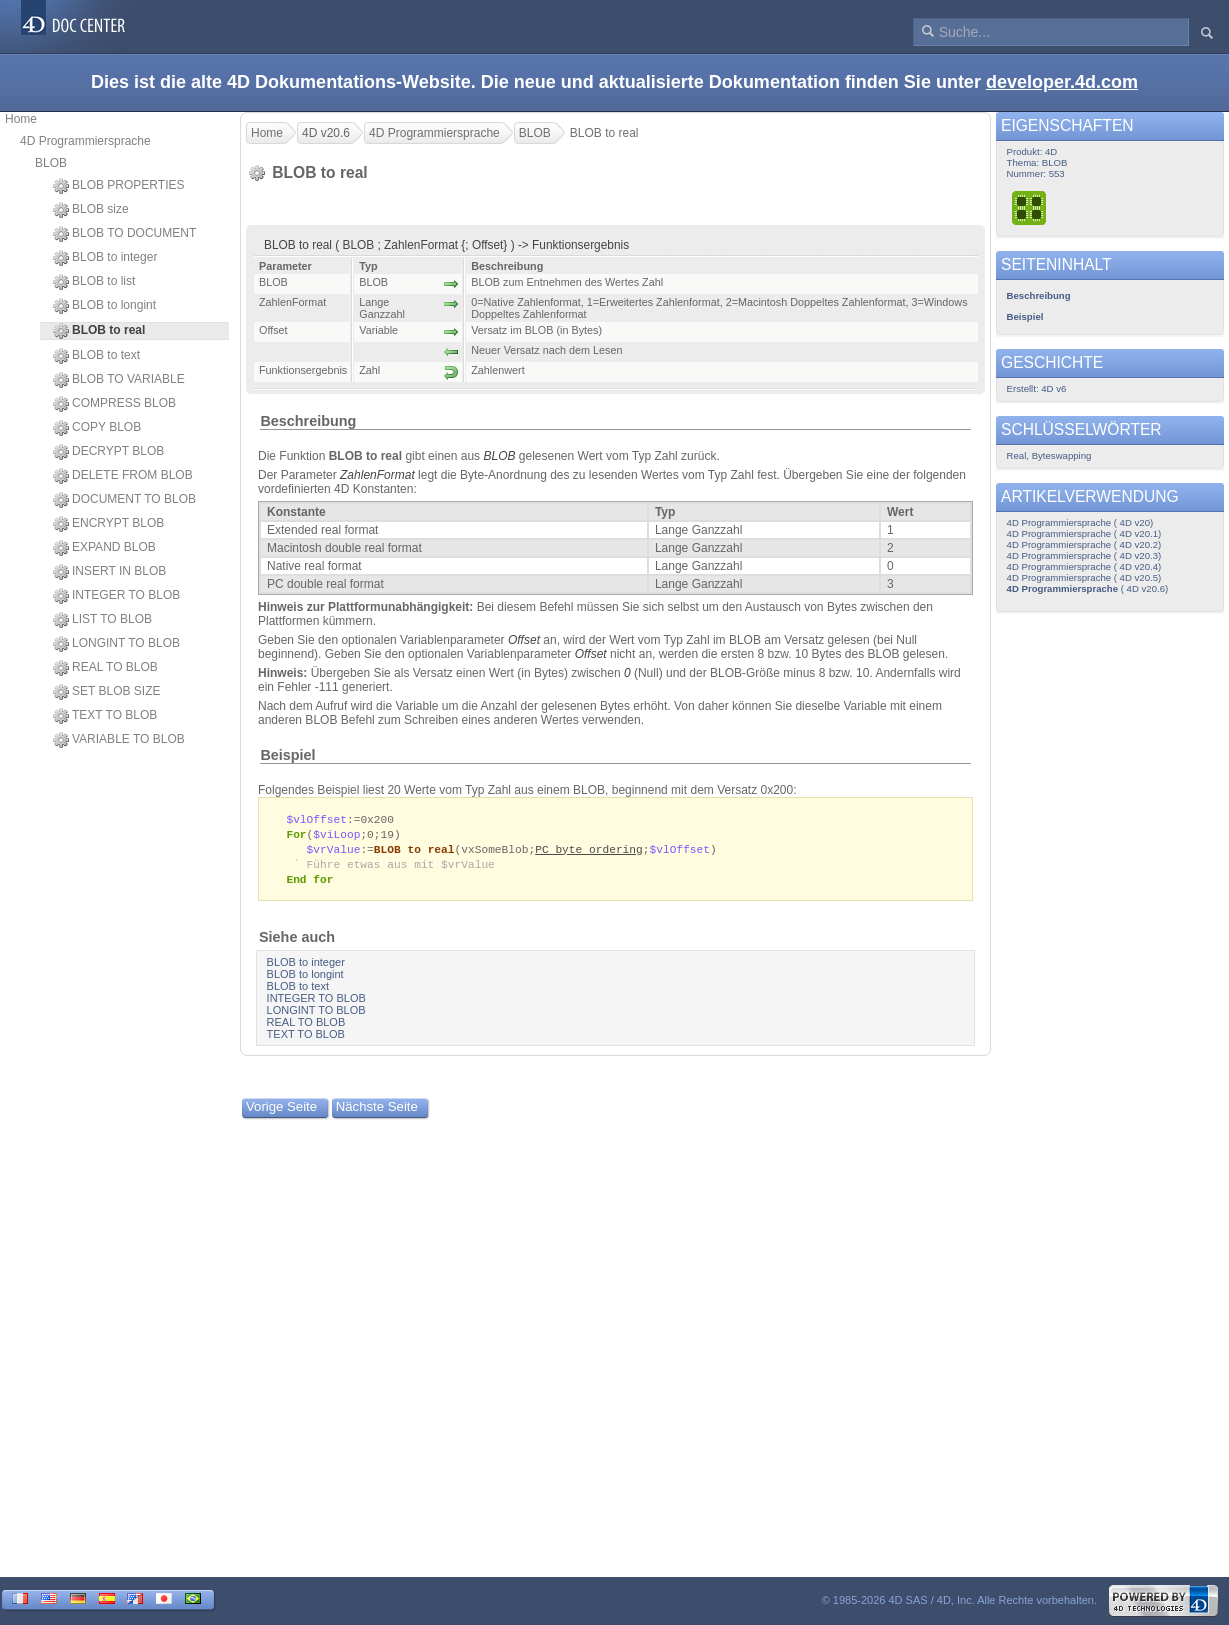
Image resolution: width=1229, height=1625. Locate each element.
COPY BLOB (97, 428)
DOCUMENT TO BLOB (124, 500)
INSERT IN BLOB (109, 572)
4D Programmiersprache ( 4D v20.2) (1084, 544)
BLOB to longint (104, 306)
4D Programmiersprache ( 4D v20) (1080, 522)
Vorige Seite (281, 1111)
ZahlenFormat (377, 475)
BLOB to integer (105, 258)
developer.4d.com (1062, 82)
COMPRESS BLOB (114, 404)
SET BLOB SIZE (106, 692)
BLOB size (91, 210)
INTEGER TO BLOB (116, 596)
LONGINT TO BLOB (116, 644)
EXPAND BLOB (104, 548)
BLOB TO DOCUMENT (124, 234)
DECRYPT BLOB (108, 452)
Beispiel (287, 755)
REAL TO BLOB (105, 668)
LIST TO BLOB (102, 620)
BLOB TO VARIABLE (119, 380)
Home (21, 119)
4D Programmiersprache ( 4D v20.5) (1084, 577)
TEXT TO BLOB (105, 716)
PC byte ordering (589, 851)
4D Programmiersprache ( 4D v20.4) (1084, 566)
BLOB (51, 163)
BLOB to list (94, 282)
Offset (524, 640)
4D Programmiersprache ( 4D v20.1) (1084, 533)
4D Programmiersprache (85, 141)
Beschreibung (308, 421)
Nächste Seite (377, 1111)
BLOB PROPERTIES (118, 186)
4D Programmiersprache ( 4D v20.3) (1084, 555)
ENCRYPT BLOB (108, 524)
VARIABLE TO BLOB (119, 740)
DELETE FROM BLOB (123, 476)
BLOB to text (96, 356)
